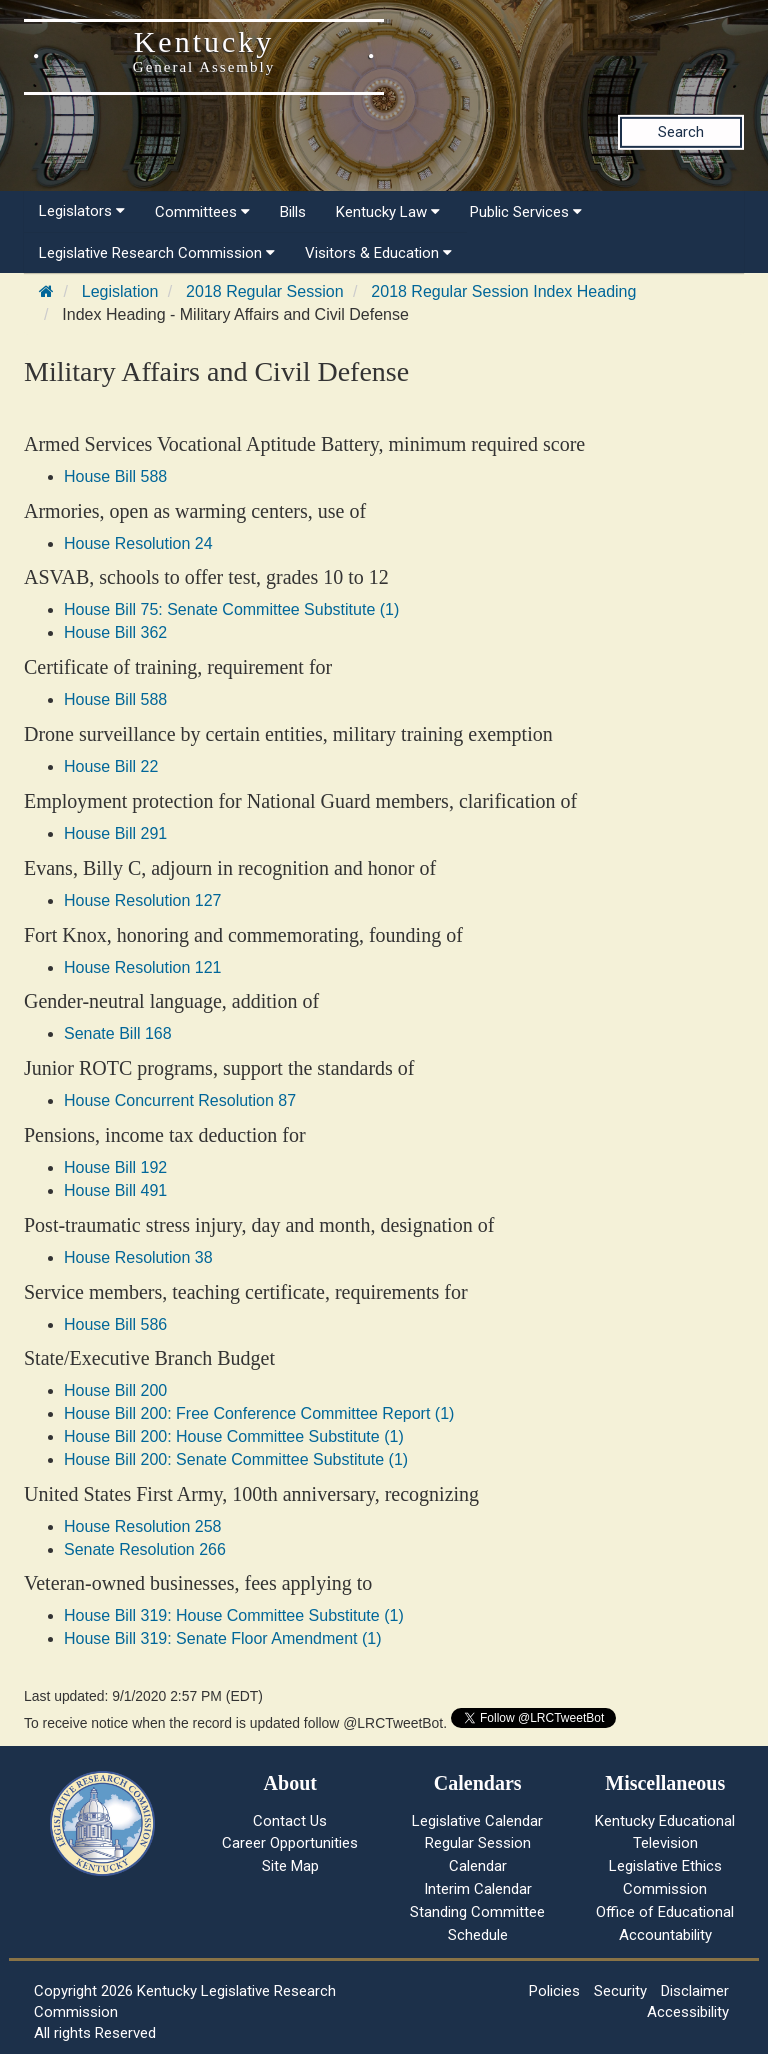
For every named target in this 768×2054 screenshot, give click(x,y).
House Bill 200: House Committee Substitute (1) (234, 1436)
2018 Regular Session (264, 291)
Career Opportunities (290, 1843)
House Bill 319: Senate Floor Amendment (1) (223, 1638)
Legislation (120, 291)
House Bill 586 (115, 1324)
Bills (293, 212)
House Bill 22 (111, 766)
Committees (202, 212)
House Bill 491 (115, 1190)
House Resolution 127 (142, 900)
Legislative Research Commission (157, 253)
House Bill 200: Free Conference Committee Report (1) (259, 1413)
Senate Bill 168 (118, 1033)
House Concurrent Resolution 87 (180, 1100)
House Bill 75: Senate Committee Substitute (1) (231, 609)
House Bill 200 (115, 1390)
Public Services (526, 212)
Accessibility (688, 2012)
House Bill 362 (115, 632)
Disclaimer (695, 1991)
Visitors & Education (378, 253)
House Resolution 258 (142, 1526)
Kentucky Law (388, 212)
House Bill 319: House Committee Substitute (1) (234, 1615)
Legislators (82, 211)
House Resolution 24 (138, 543)
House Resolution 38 (138, 1257)
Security (620, 1991)
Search (681, 132)
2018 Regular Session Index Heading (503, 291)
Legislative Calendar (477, 1821)
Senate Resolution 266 (145, 1549)
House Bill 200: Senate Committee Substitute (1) (236, 1459)
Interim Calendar (478, 1889)
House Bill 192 (115, 1167)
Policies (554, 1991)
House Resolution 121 (142, 967)
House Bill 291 (115, 833)
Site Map (290, 1866)
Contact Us (290, 1821)
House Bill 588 (115, 476)
